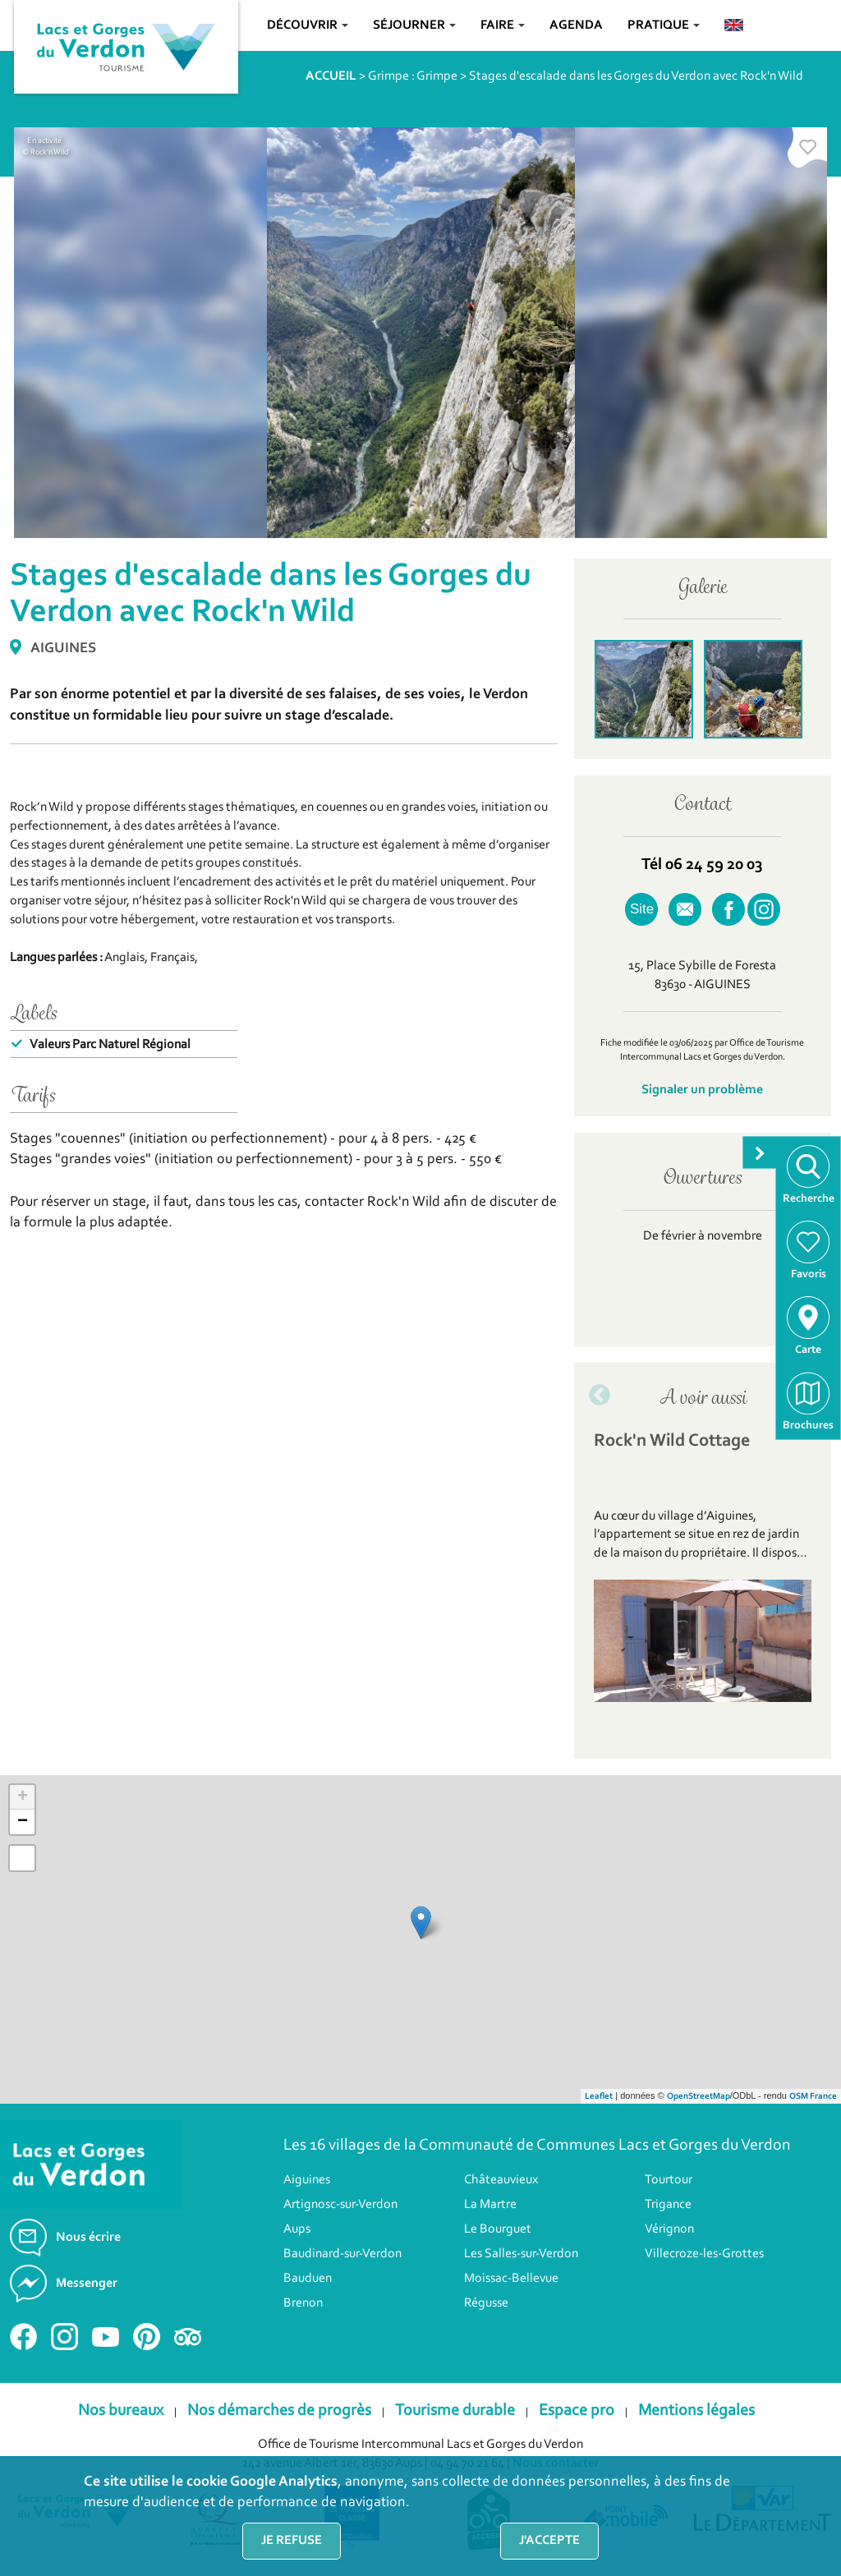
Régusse (486, 2303)
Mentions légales (696, 2411)
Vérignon (669, 2229)
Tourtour (668, 2180)
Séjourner (414, 25)
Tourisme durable (455, 2411)
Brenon (303, 2303)
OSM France (813, 2096)
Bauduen (307, 2278)
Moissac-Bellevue (511, 2278)
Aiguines (306, 2180)
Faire (502, 25)
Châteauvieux (501, 2180)
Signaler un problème (702, 1090)
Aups (296, 2229)
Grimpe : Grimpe (412, 76)
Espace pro (576, 2411)
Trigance (668, 2204)
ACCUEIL (331, 76)
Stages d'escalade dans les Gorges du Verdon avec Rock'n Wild (636, 76)
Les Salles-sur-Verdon (521, 2254)
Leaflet (599, 2096)
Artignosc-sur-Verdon (340, 2204)
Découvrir (307, 25)
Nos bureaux (120, 2411)
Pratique (663, 25)
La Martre (490, 2204)
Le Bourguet (497, 2229)
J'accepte (549, 2540)
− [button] (22, 1822)
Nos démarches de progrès (279, 2411)
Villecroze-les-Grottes (704, 2254)
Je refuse (291, 2540)
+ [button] (22, 1797)
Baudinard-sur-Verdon (342, 2254)
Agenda (576, 25)
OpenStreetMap (698, 2096)
